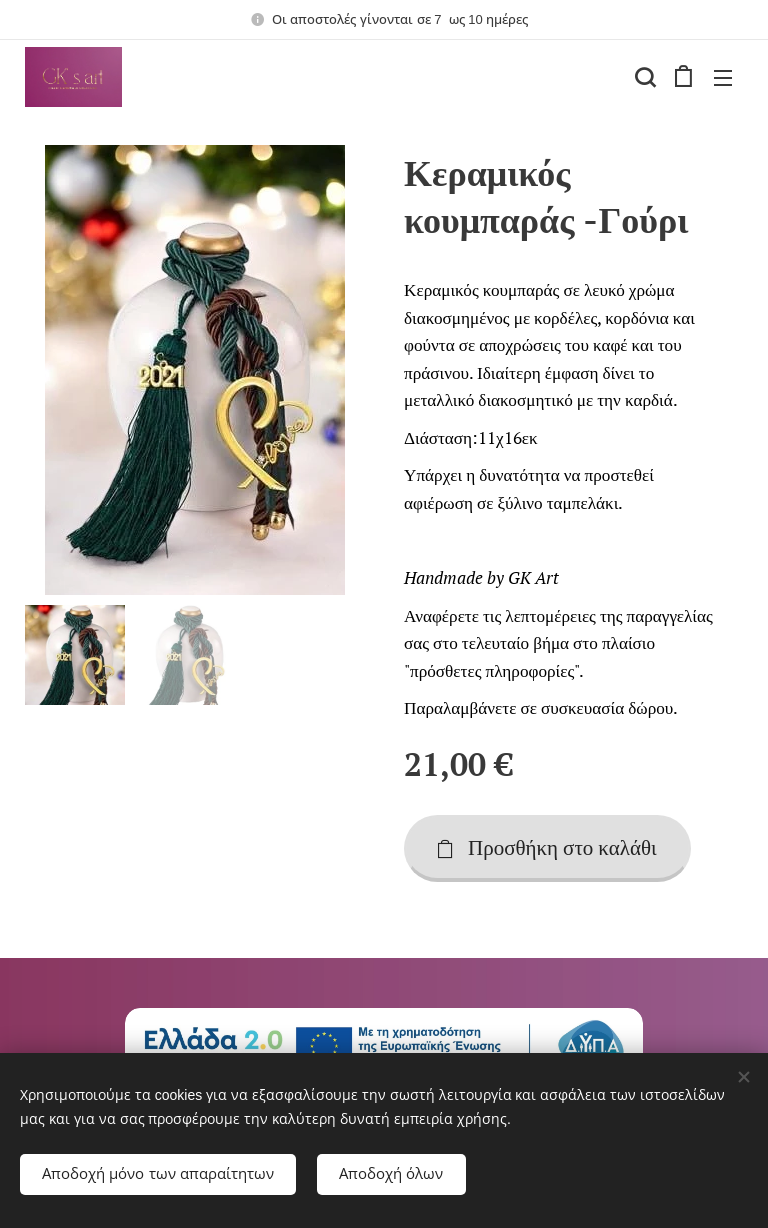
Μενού (723, 78)
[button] (643, 77)
